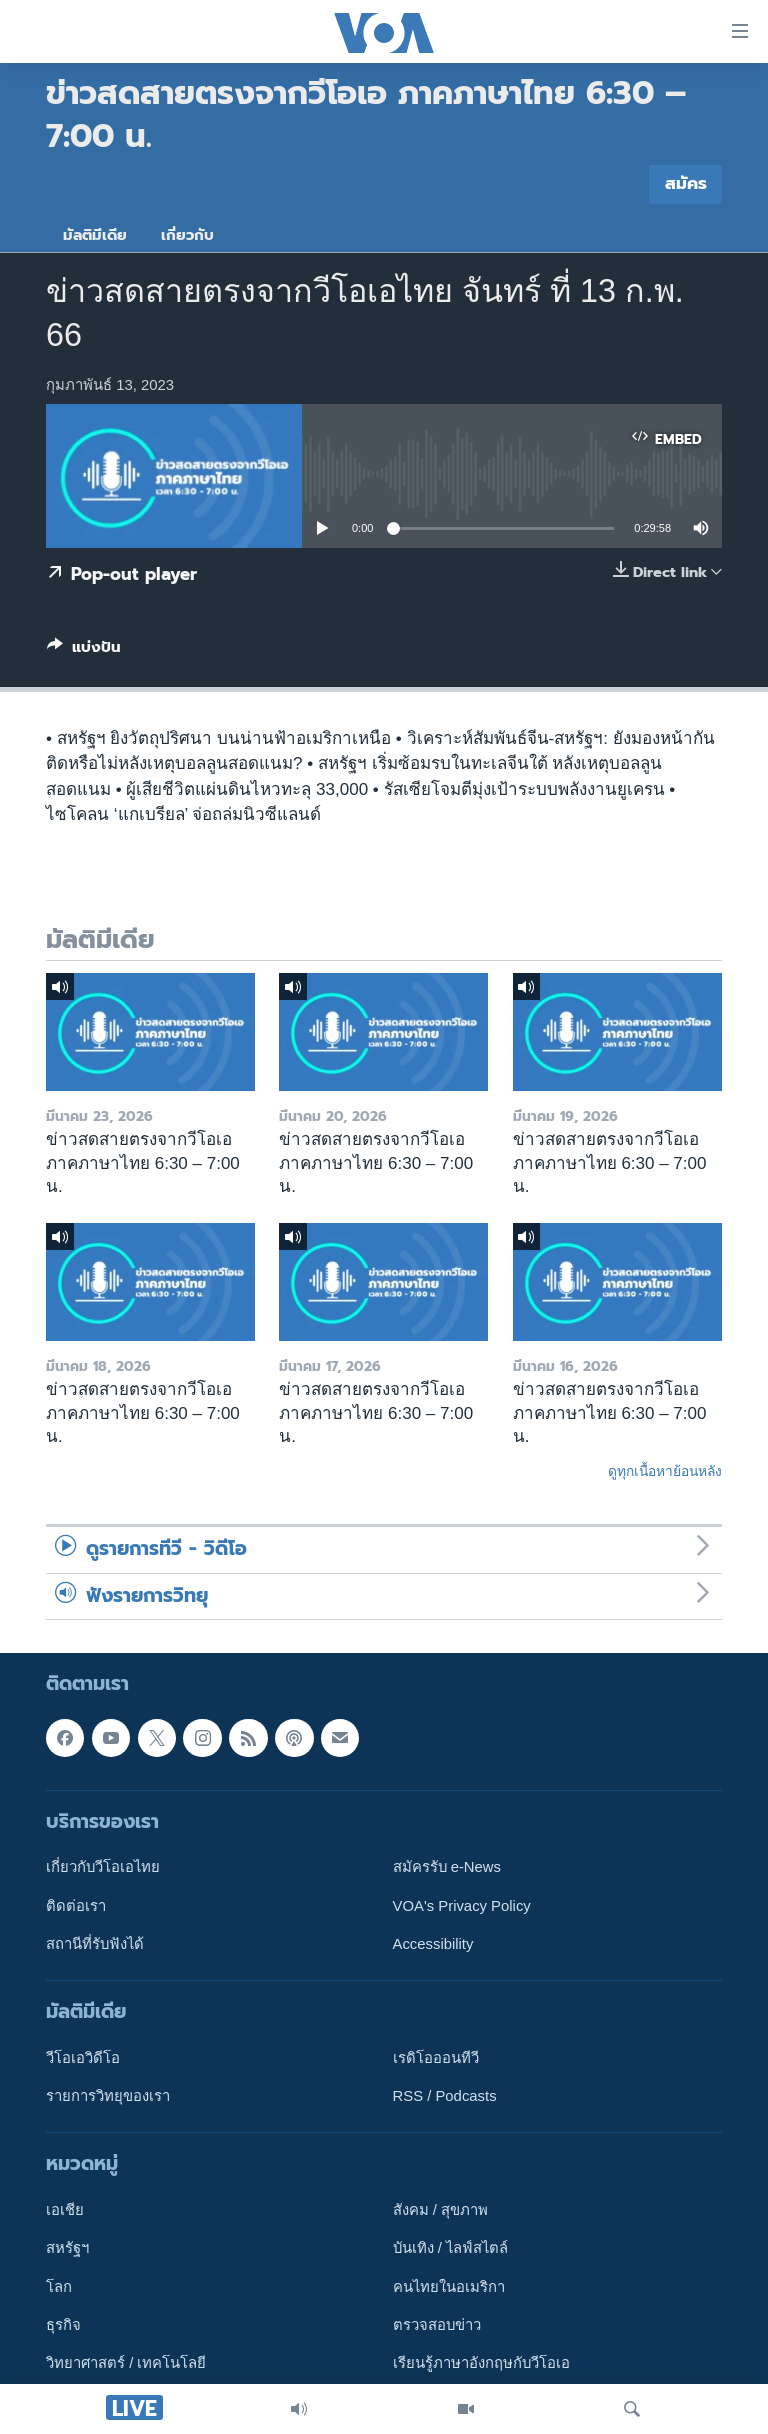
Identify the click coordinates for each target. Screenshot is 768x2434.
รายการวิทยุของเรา (108, 2097)
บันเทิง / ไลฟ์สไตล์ (450, 2249)
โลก (59, 2287)
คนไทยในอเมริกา (449, 2287)
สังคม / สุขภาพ (440, 2211)
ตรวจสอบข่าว (437, 2325)
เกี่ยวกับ (187, 235)
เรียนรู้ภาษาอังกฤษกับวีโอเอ (481, 2364)
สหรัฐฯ (67, 2249)
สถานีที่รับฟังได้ (95, 1944)
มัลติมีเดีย (95, 235)
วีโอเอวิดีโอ (83, 2058)
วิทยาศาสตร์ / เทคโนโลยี (126, 2364)
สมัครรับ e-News (447, 1868)
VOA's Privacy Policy (462, 1906)
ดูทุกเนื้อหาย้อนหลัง (665, 1471)
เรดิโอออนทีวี (436, 2058)
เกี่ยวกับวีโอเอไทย (103, 1868)
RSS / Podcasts (445, 2097)
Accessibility (433, 1944)
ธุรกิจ (63, 2325)
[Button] (84, 651)
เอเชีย (65, 2211)
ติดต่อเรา (76, 1906)
